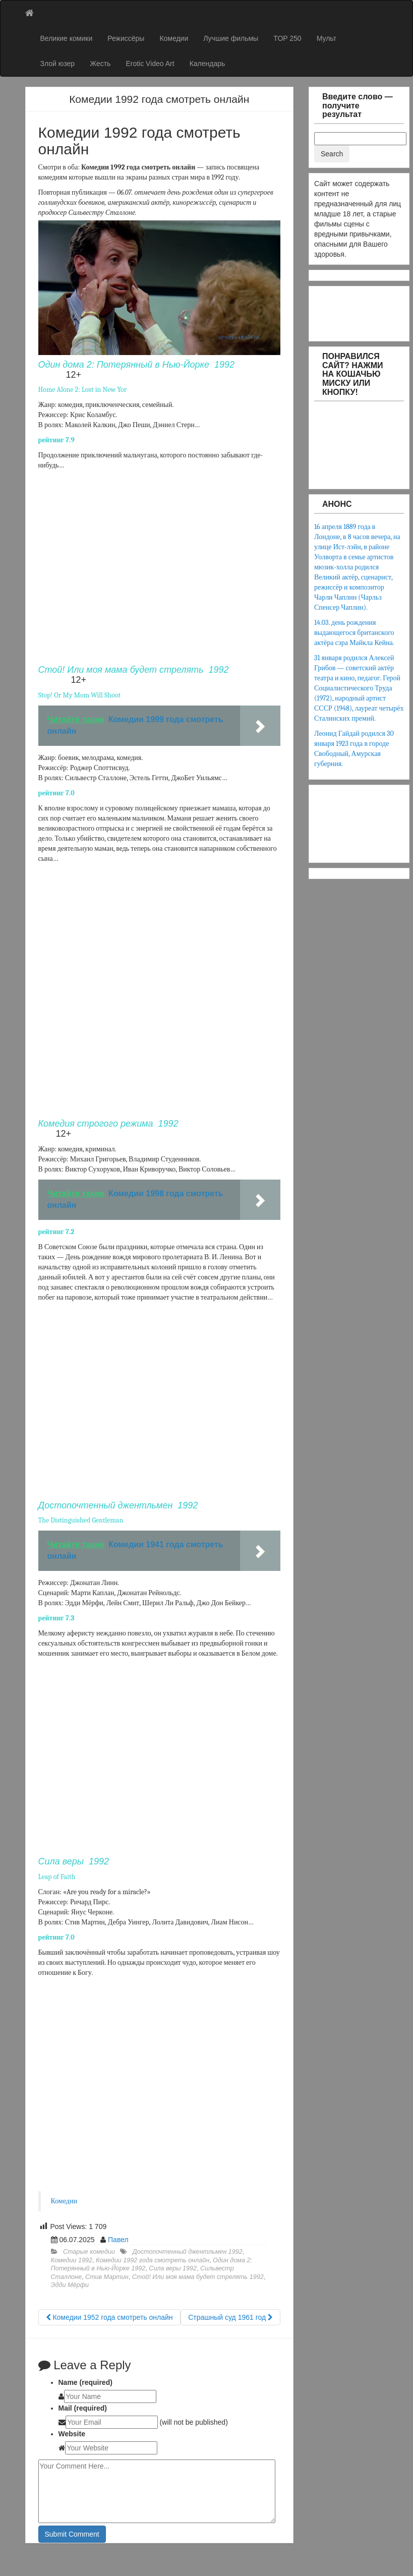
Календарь (207, 64)
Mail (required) (82, 2408)
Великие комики (66, 38)
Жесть (100, 64)
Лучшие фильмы (230, 38)
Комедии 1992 (71, 2260)
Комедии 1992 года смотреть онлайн (152, 2260)
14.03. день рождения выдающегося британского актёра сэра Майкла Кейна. (354, 632)
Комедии (173, 38)
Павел (118, 2240)
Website (71, 2434)
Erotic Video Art (150, 64)
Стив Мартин (107, 2276)
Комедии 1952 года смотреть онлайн (109, 2317)
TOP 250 (287, 38)
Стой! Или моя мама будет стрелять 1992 (198, 2276)
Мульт (326, 38)
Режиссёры (125, 38)
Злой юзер (57, 64)
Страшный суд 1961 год (230, 2317)
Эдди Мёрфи (70, 2285)
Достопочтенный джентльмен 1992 (188, 2251)
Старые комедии (89, 2251)
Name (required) (85, 2382)
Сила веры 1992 (173, 2268)
